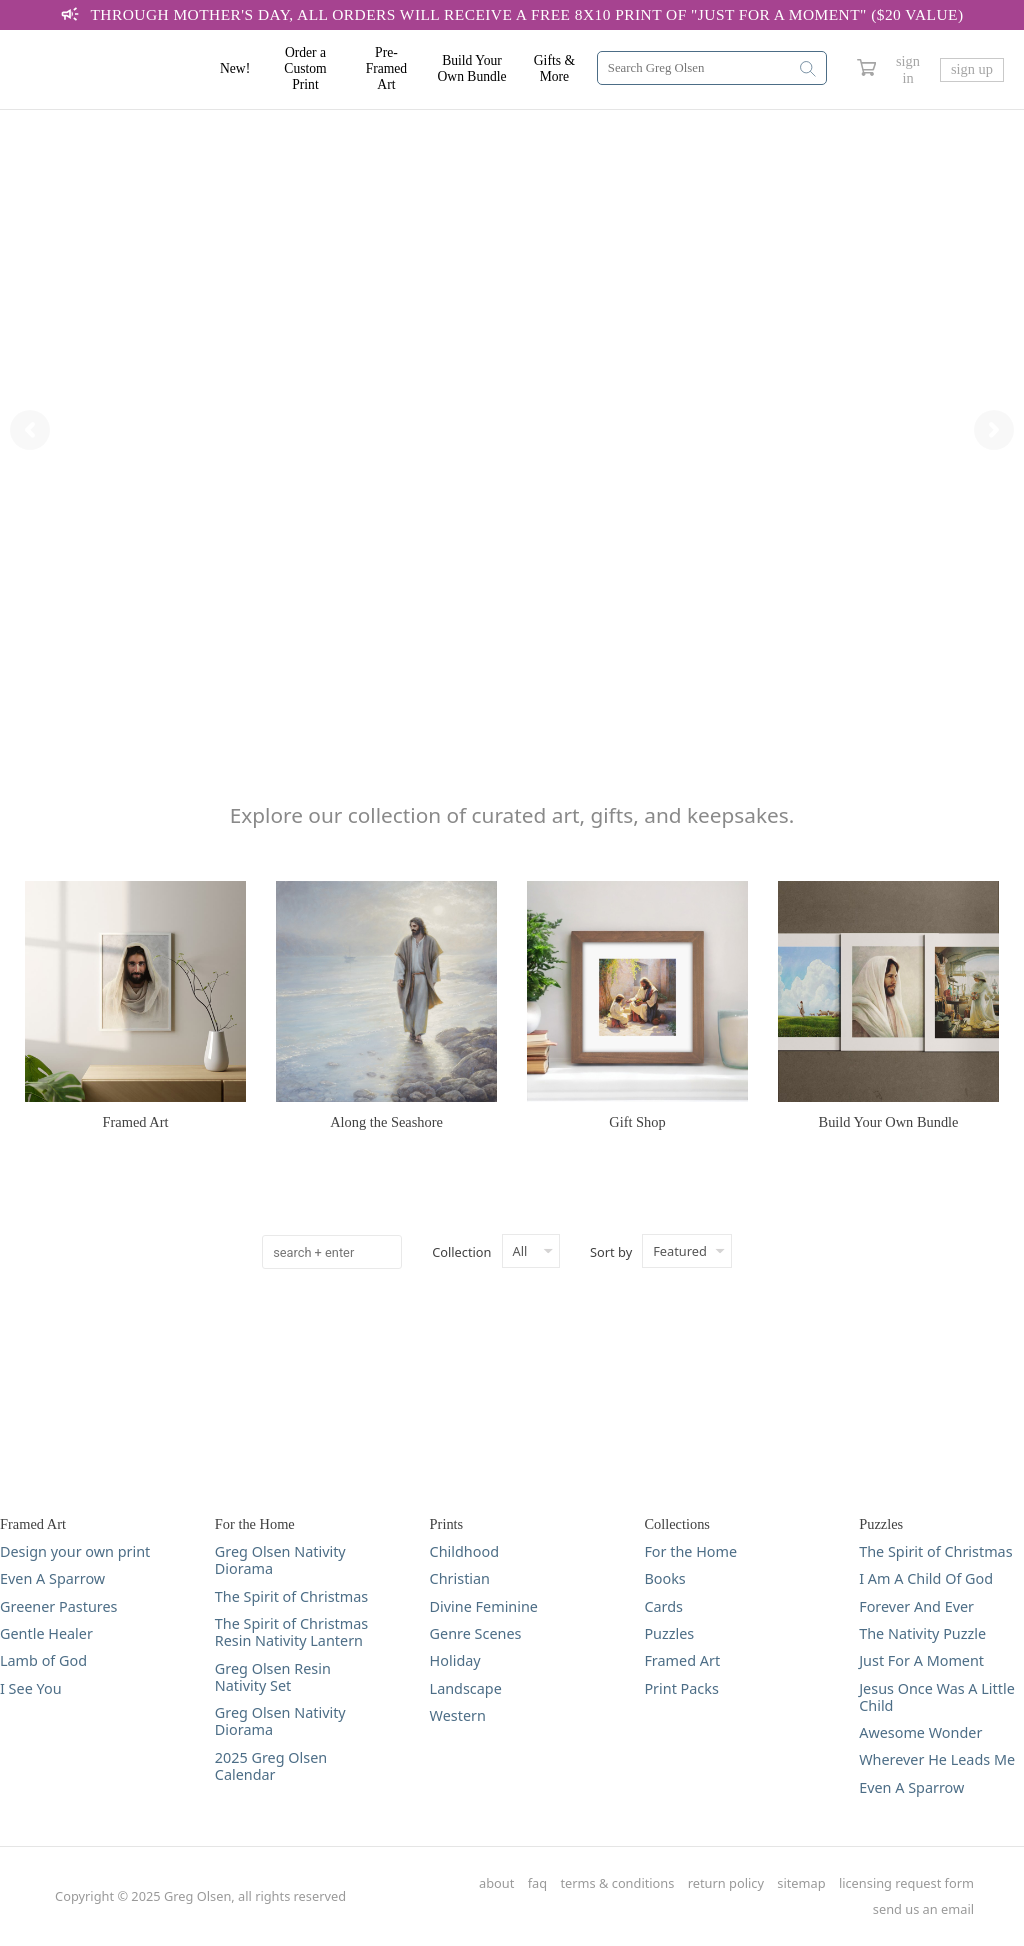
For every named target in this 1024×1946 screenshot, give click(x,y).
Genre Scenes (476, 1633)
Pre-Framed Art (387, 69)
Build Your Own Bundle (472, 68)
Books (664, 1578)
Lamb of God (43, 1660)
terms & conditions (618, 1883)
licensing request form (906, 1883)
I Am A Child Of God (926, 1578)
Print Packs (681, 1688)
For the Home (690, 1551)
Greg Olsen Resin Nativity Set (273, 1677)
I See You (31, 1688)
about (496, 1883)
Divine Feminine (484, 1606)
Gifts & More (554, 68)
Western (458, 1715)
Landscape (466, 1688)
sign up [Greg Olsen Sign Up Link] (972, 69)
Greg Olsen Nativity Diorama (280, 1560)
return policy (726, 1883)
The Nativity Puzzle (922, 1633)
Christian (460, 1578)
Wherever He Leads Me (937, 1759)
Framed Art (682, 1660)
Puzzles (669, 1633)
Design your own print (75, 1551)
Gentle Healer (46, 1633)
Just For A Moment (921, 1660)
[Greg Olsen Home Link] (120, 70)
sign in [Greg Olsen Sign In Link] (908, 69)
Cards (663, 1606)
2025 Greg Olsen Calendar (271, 1766)
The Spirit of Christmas (291, 1596)
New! (235, 68)
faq (537, 1883)
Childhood (464, 1551)
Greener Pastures (59, 1606)
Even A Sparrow (52, 1578)
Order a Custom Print (305, 69)
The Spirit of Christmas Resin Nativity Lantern (291, 1632)
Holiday (455, 1660)
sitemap (801, 1883)
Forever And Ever (916, 1606)
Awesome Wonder (920, 1732)
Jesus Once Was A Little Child (937, 1697)
